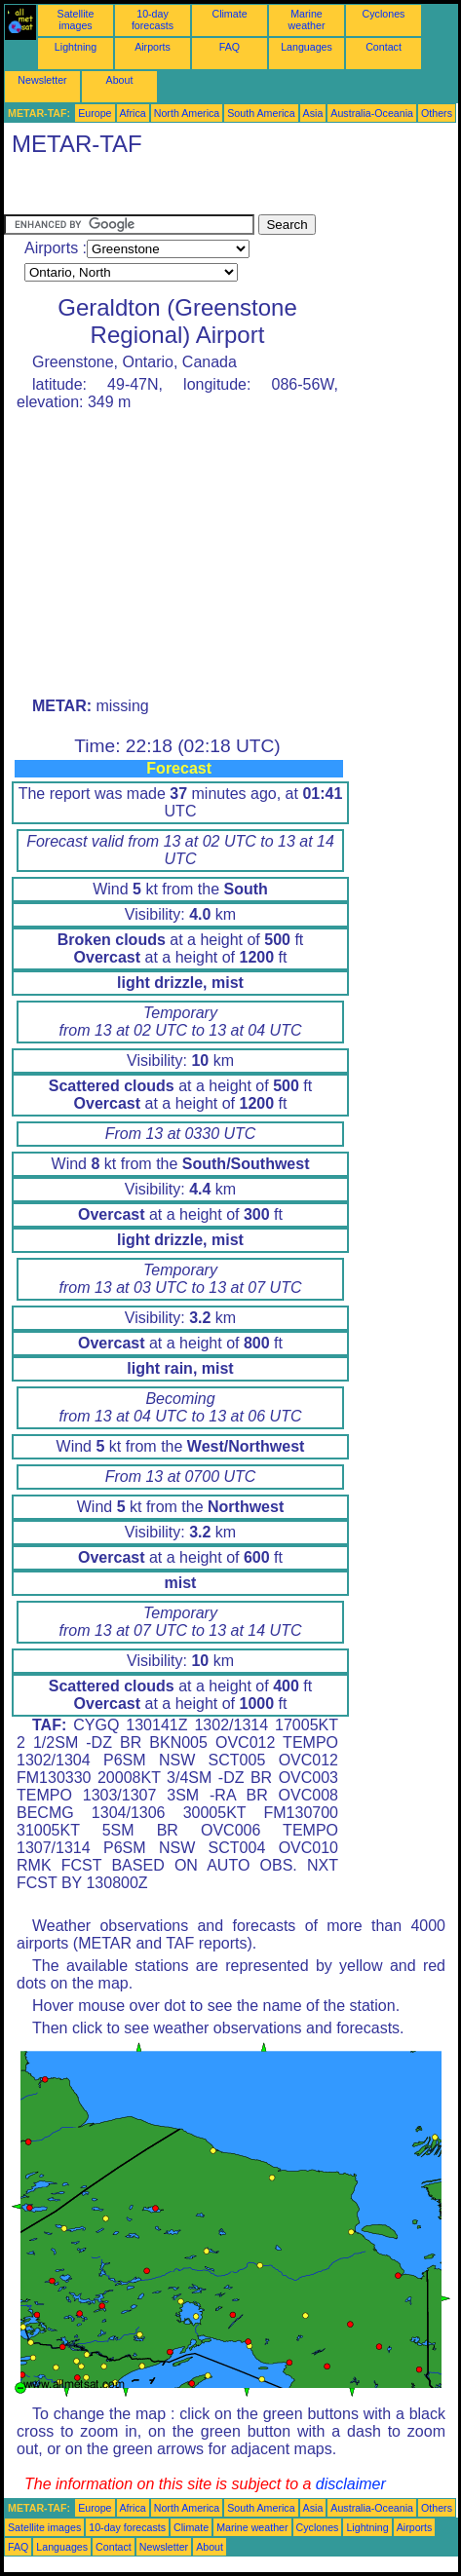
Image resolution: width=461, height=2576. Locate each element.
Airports (152, 47)
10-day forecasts (152, 19)
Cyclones (384, 13)
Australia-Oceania (371, 113)
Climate (229, 13)
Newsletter (42, 80)
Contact (383, 47)
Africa (133, 113)
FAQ (229, 47)
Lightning (75, 47)
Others (436, 113)
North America (187, 113)
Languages (306, 47)
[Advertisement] (160, 190)
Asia (313, 113)
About (120, 80)
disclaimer (351, 2484)
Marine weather (307, 19)
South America (260, 113)
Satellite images (76, 19)
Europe (94, 113)
